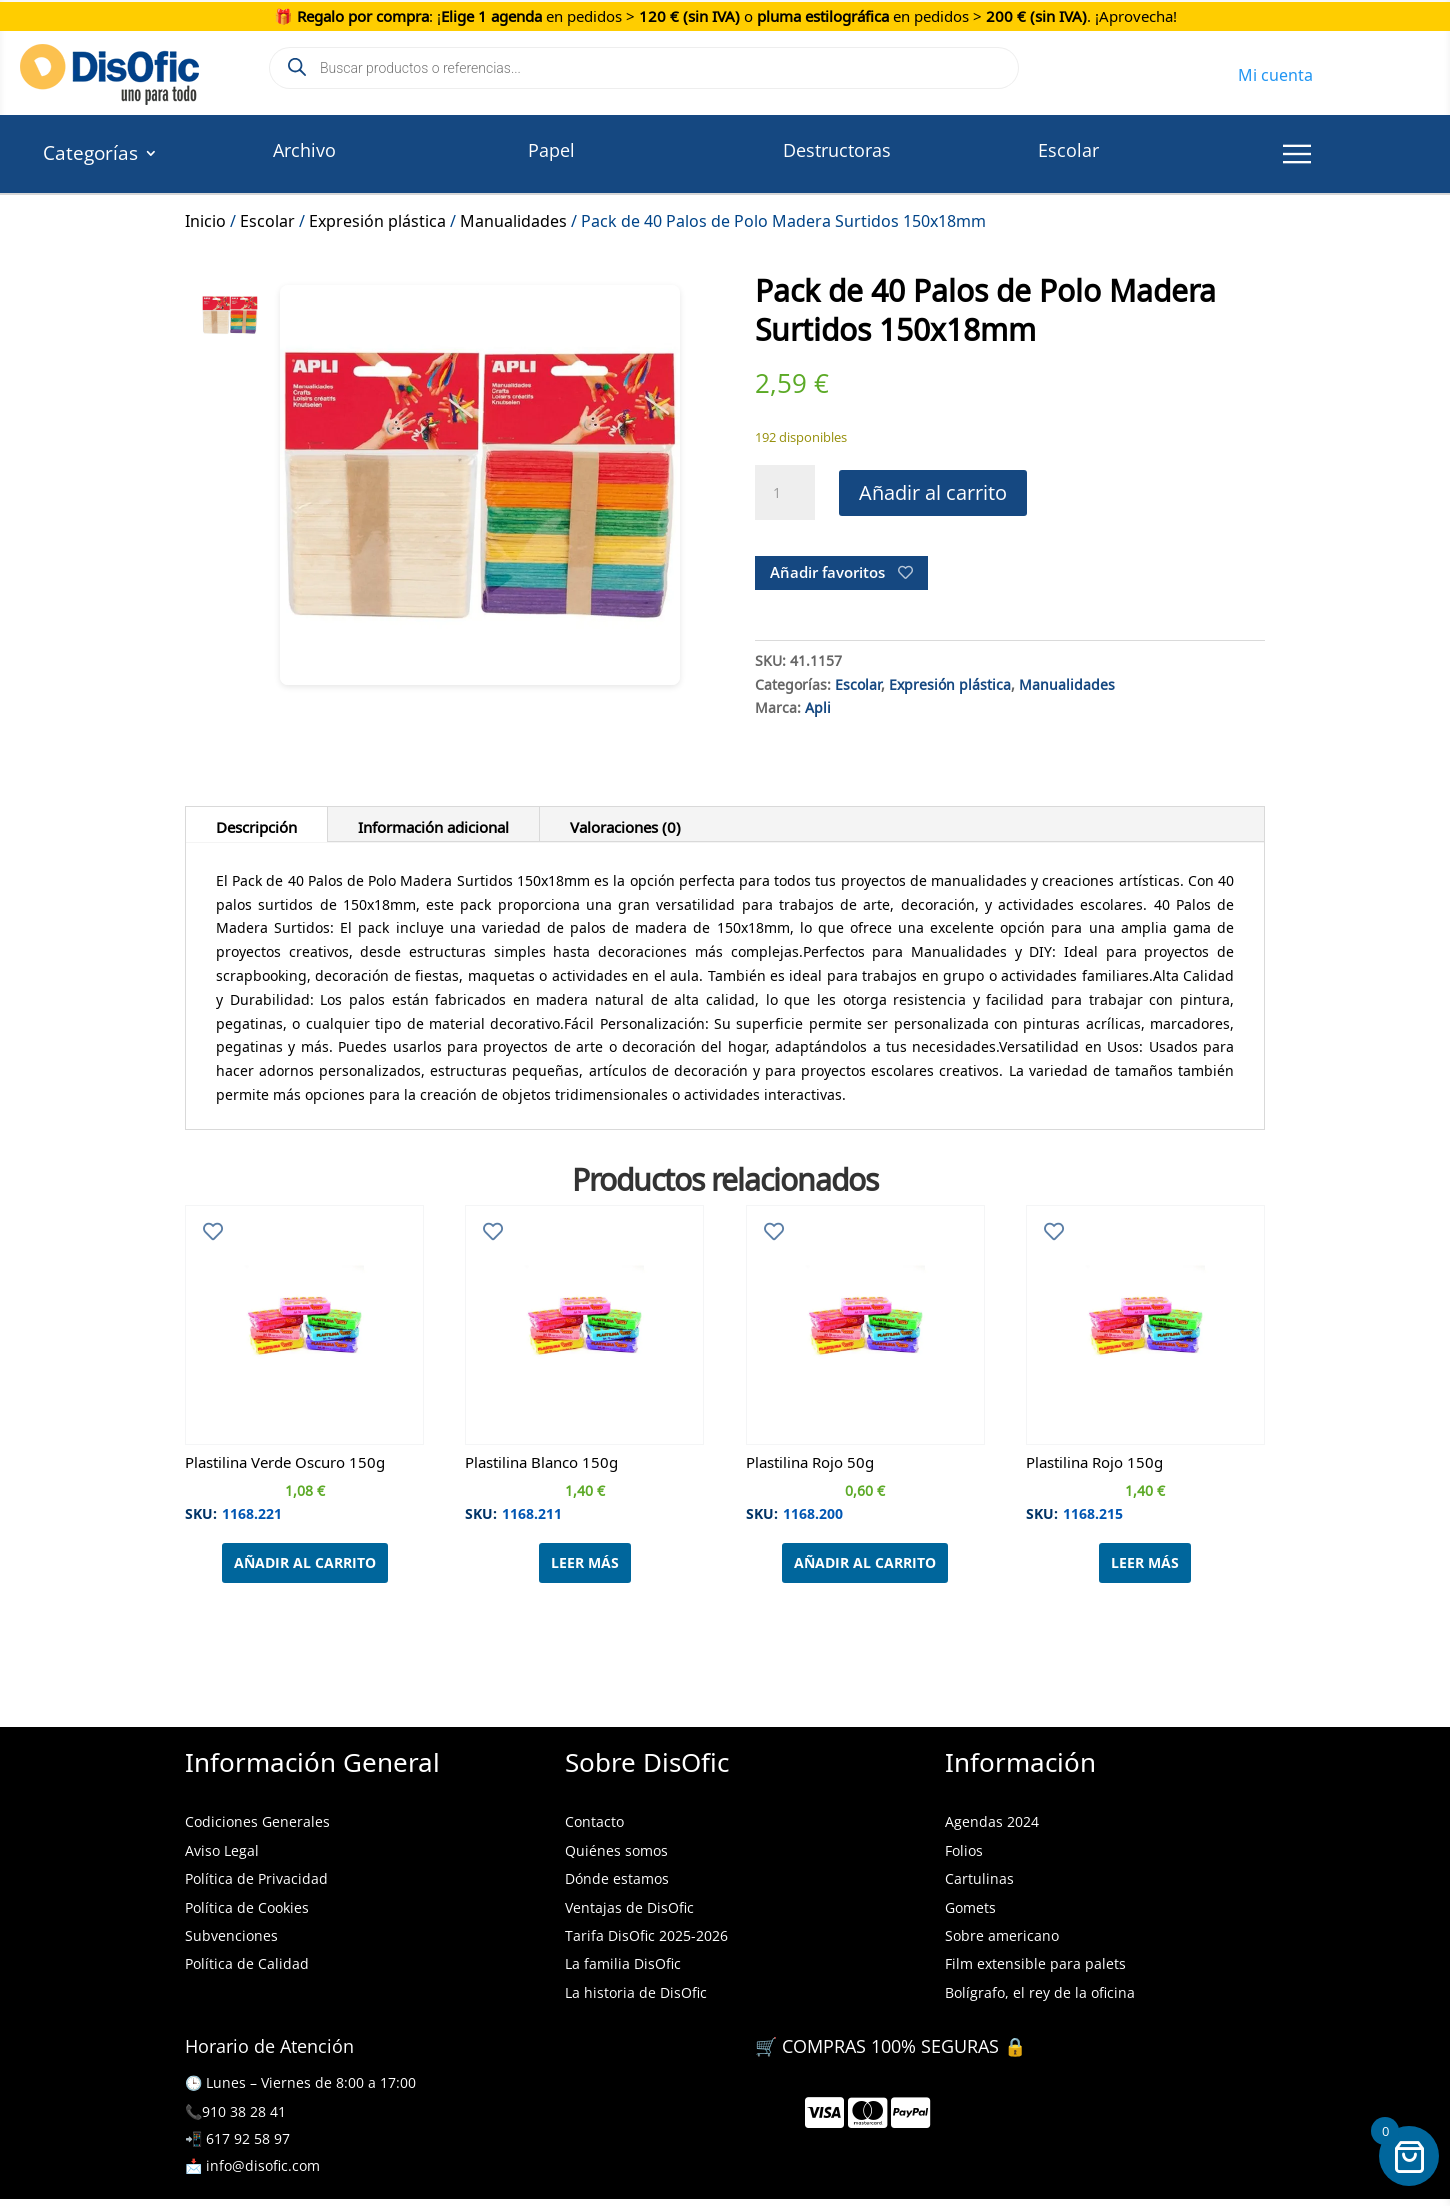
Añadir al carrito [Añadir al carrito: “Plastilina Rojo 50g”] (865, 1562)
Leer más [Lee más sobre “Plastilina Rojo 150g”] (1145, 1562)
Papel (551, 150)
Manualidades (513, 218)
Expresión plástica (377, 218)
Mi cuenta (1275, 72)
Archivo (304, 150)
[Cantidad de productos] (785, 493)
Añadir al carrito (933, 492)
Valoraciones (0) (625, 824)
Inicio (205, 218)
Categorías (90, 156)
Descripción (256, 824)
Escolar (1068, 150)
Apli (818, 705)
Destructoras (837, 150)
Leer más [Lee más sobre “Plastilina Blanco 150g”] (585, 1562)
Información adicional (433, 824)
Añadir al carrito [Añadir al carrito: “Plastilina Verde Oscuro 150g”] (305, 1562)
